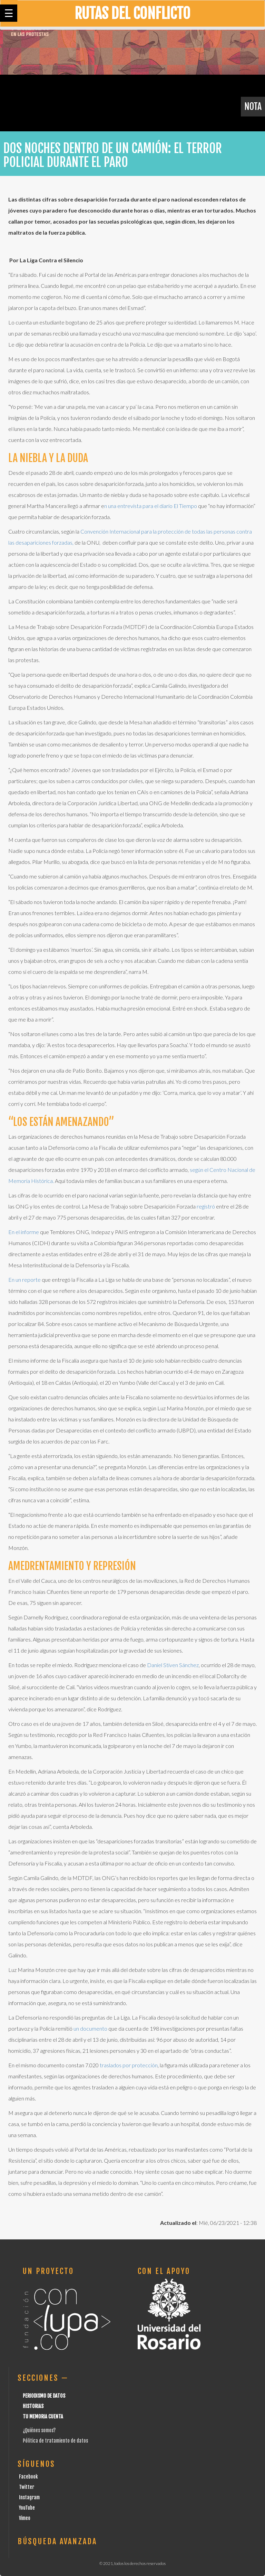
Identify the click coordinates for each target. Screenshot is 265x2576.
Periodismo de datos (44, 2396)
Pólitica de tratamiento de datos (55, 2441)
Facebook (28, 2477)
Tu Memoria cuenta (43, 2416)
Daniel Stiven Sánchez (173, 1665)
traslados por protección (129, 2065)
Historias (33, 2406)
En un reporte (25, 1279)
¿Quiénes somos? (39, 2430)
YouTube (27, 2508)
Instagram (29, 2497)
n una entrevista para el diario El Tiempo (150, 505)
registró (206, 1206)
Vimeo (24, 2518)
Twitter (26, 2487)
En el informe (23, 1232)
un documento (90, 2028)
